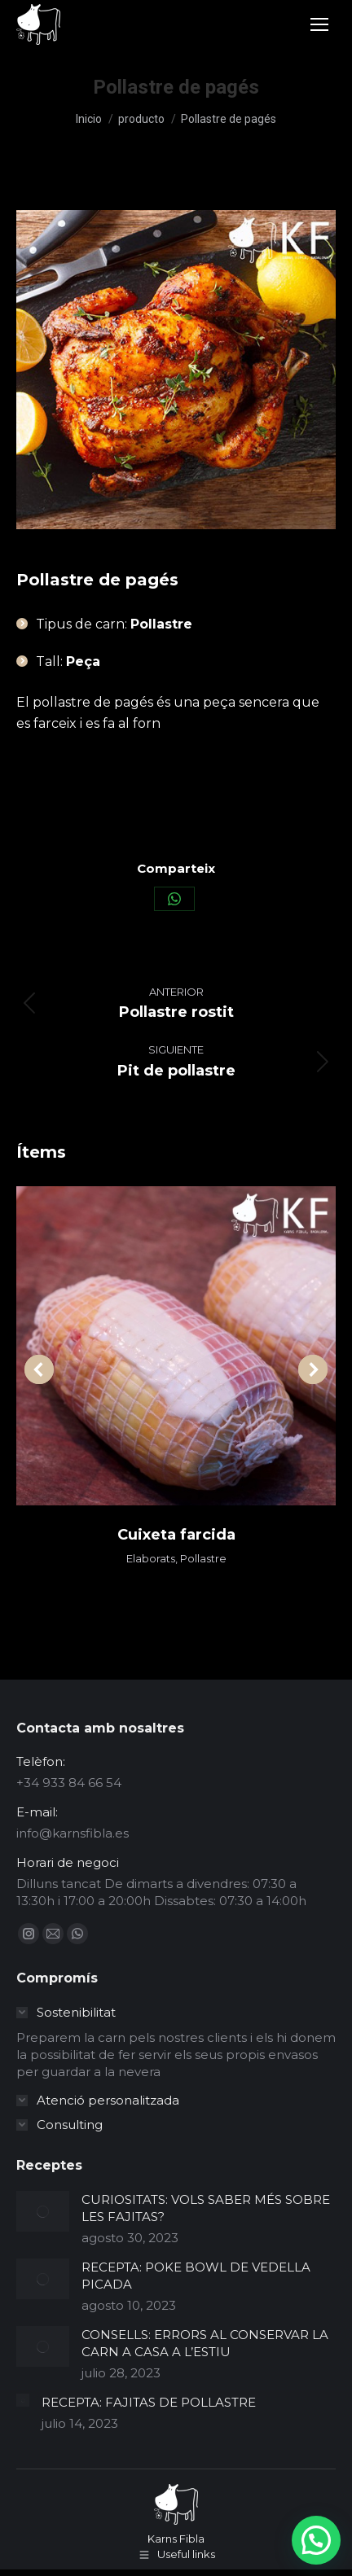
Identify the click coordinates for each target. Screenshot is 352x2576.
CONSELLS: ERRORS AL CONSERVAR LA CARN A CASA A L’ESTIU (204, 2343)
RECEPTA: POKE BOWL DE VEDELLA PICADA (195, 2275)
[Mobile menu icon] (319, 24)
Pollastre (203, 1558)
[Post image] (42, 2211)
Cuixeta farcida (176, 1535)
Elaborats (150, 1558)
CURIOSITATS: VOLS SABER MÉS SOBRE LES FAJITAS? (205, 2208)
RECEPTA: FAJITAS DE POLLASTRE (149, 2402)
